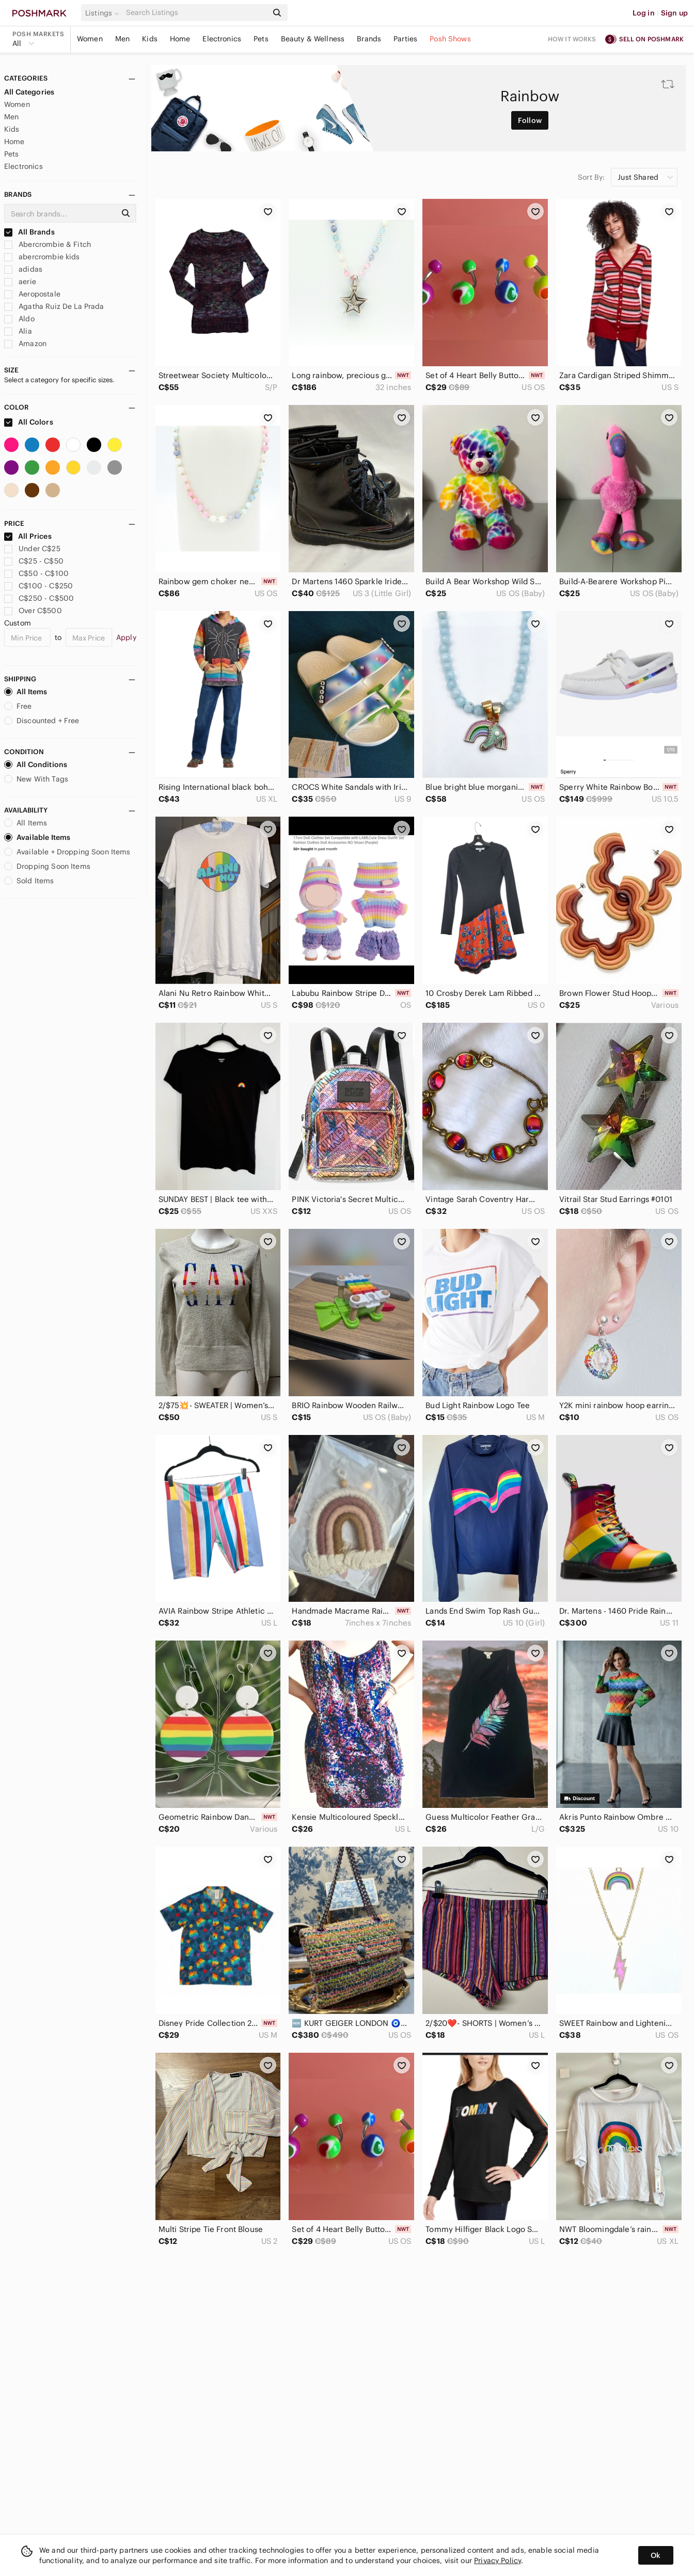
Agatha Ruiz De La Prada (54, 306)
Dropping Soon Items (47, 866)
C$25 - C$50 (34, 561)
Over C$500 (33, 610)
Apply (126, 637)
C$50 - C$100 (36, 573)
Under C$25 (32, 548)
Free (18, 706)
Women (90, 38)
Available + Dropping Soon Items (67, 851)
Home (180, 38)
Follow (530, 120)
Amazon (25, 343)
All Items (25, 691)
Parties (405, 38)
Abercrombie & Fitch (47, 244)
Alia (18, 331)
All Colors (28, 422)
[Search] (195, 12)
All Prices (28, 536)
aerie (20, 281)
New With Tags (36, 779)
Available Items (37, 837)
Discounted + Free (42, 720)
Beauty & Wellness (313, 38)
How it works (572, 39)
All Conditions (35, 764)
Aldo (19, 318)
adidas (23, 269)
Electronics (221, 38)
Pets (261, 38)
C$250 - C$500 (39, 598)
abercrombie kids (42, 256)
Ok (655, 2555)
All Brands (29, 232)
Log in (644, 13)
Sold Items (29, 880)
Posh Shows (450, 38)
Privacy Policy (497, 2560)
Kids (149, 38)
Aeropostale (32, 294)
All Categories (29, 92)
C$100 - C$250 (38, 585)
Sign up (674, 13)
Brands (369, 38)
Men (122, 38)
